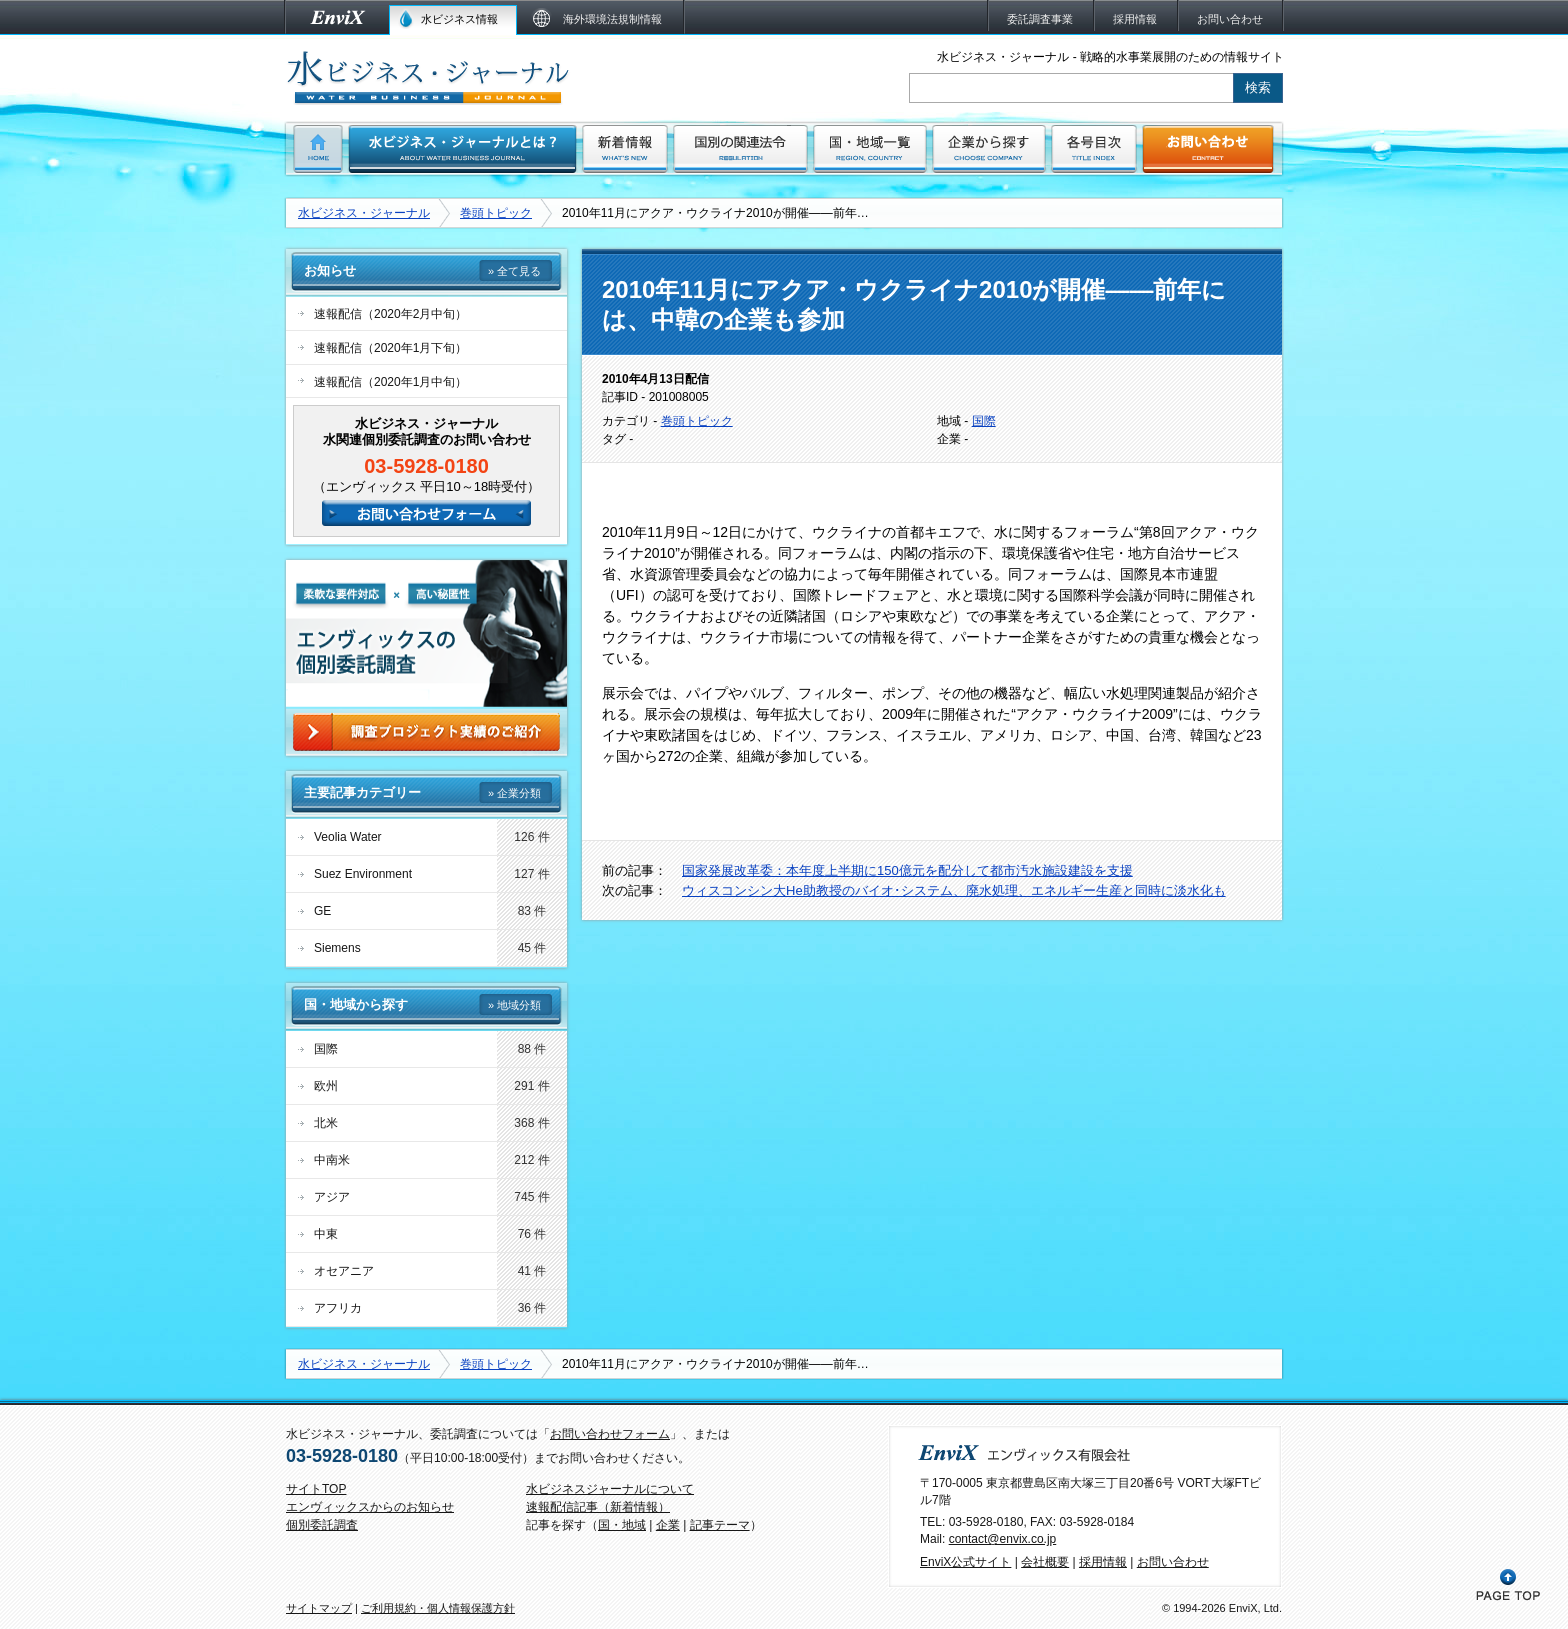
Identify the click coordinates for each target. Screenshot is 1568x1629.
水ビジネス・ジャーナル (364, 213)
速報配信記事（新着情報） (598, 1507)
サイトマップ (319, 1608)
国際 (984, 421)
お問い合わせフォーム (610, 1434)
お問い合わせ (1173, 1562)
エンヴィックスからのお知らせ (370, 1507)
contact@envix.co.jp (1003, 1539)
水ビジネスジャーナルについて (610, 1489)
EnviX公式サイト (965, 1562)
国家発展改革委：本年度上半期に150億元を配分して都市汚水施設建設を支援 (907, 870)
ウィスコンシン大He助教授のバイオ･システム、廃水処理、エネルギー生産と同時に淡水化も (954, 890)
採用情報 (1103, 1562)
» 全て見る (514, 271)
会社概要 (1045, 1562)
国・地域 (622, 1525)
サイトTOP (316, 1489)
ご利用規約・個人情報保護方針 (438, 1608)
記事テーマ (720, 1525)
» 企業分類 (514, 793)
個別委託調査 (322, 1525)
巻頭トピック (496, 213)
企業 (668, 1525)
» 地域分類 (514, 1005)
